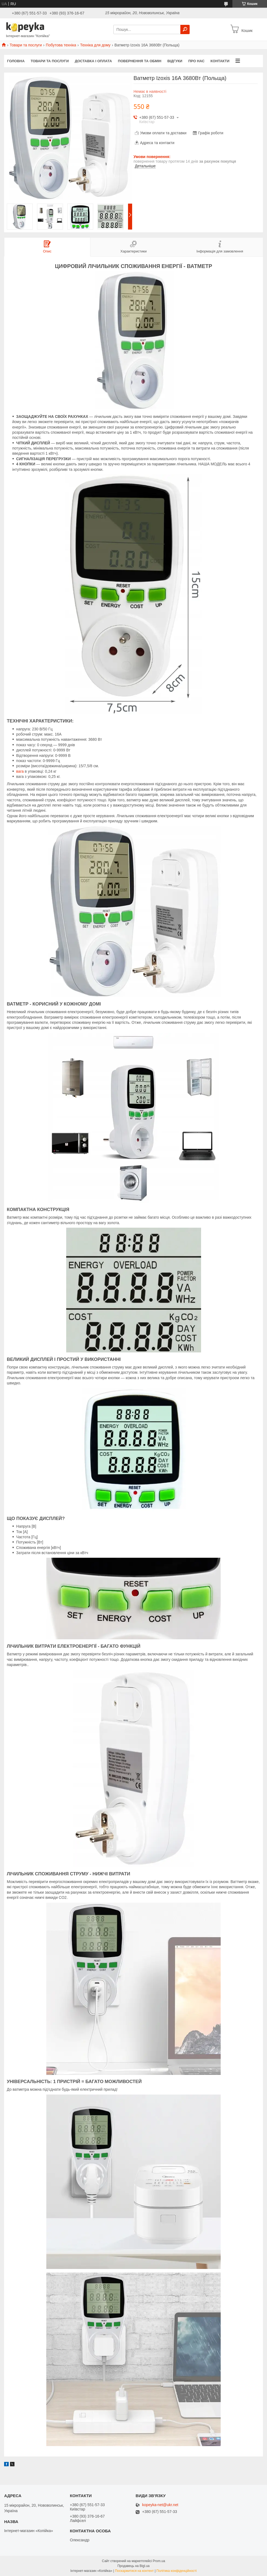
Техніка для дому (95, 45)
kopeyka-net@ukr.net (160, 2505)
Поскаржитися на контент (134, 2571)
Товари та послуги (26, 45)
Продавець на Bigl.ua (133, 2566)
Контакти (220, 61)
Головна (16, 61)
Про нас (196, 61)
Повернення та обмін (139, 61)
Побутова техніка (61, 45)
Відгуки (174, 61)
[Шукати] (185, 29)
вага (20, 771)
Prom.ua (159, 2561)
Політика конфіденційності (176, 2571)
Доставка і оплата (93, 61)
